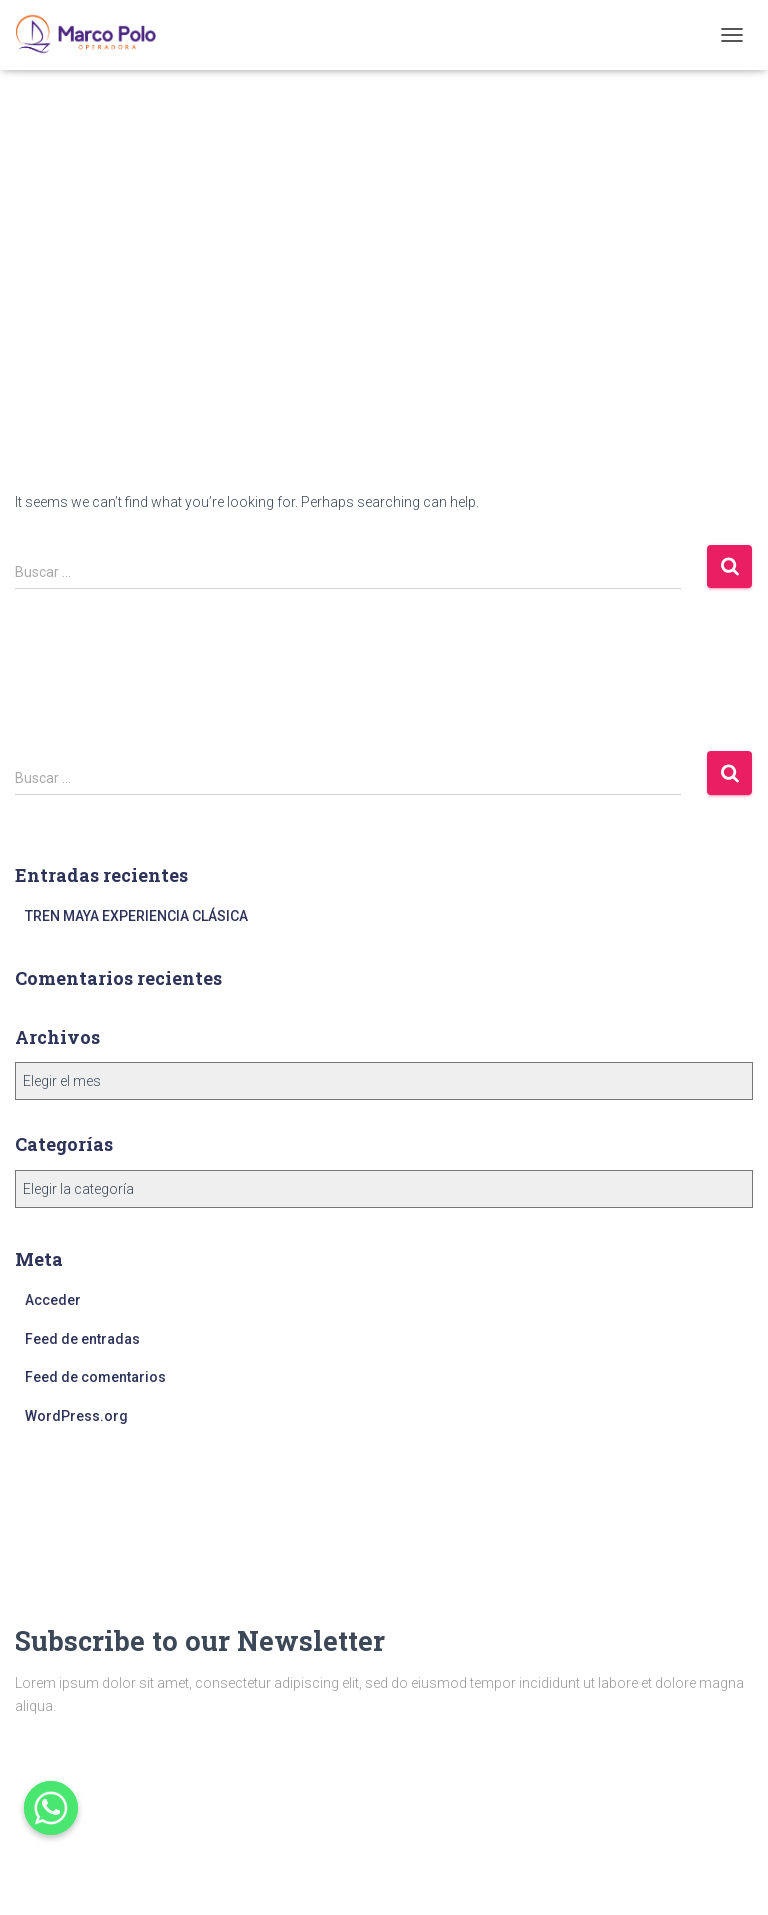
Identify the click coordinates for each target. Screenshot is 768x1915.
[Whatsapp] (51, 1808)
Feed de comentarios (95, 1377)
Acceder (53, 1300)
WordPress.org (76, 1416)
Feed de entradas (82, 1339)
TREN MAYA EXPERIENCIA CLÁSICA (136, 916)
